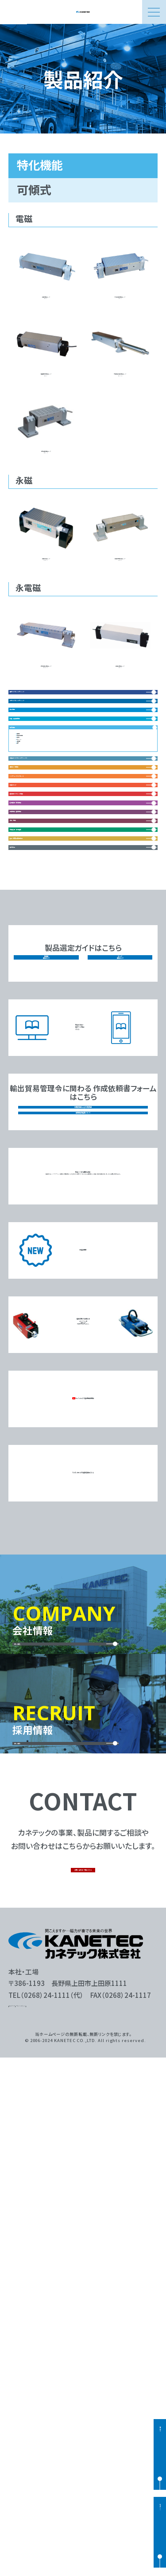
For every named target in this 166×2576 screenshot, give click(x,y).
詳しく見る (43, 2124)
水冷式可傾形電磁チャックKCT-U (120, 279)
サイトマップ (25, 2520)
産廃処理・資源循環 (47, 1253)
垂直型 (32, 944)
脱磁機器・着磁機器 (47, 1198)
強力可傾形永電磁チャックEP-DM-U (46, 737)
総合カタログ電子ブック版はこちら (88, 1499)
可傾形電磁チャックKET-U (46, 275)
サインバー (38, 979)
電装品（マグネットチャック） (61, 1031)
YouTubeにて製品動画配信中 (83, 1888)
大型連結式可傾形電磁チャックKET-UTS (120, 381)
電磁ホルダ (34, 1114)
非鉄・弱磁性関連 (43, 896)
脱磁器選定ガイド (46, 1428)
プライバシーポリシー (68, 2520)
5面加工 (34, 991)
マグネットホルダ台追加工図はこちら (83, 1962)
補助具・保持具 (40, 1059)
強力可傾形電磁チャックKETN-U (46, 477)
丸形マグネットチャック (53, 840)
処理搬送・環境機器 (47, 1170)
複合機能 (30, 868)
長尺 (29, 1003)
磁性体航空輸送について (83, 1594)
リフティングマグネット (52, 1087)
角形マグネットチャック (53, 813)
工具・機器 (32, 1225)
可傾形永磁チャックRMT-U (46, 600)
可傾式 (32, 968)
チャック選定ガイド (119, 1428)
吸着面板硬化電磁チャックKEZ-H (46, 381)
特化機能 (30, 924)
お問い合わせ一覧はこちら (84, 2369)
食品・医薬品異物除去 (51, 1281)
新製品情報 (83, 1738)
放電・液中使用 (44, 956)
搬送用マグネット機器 (51, 1142)
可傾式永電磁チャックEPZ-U (120, 732)
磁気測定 (30, 1308)
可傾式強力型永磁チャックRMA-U (120, 605)
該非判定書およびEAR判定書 (83, 1574)
